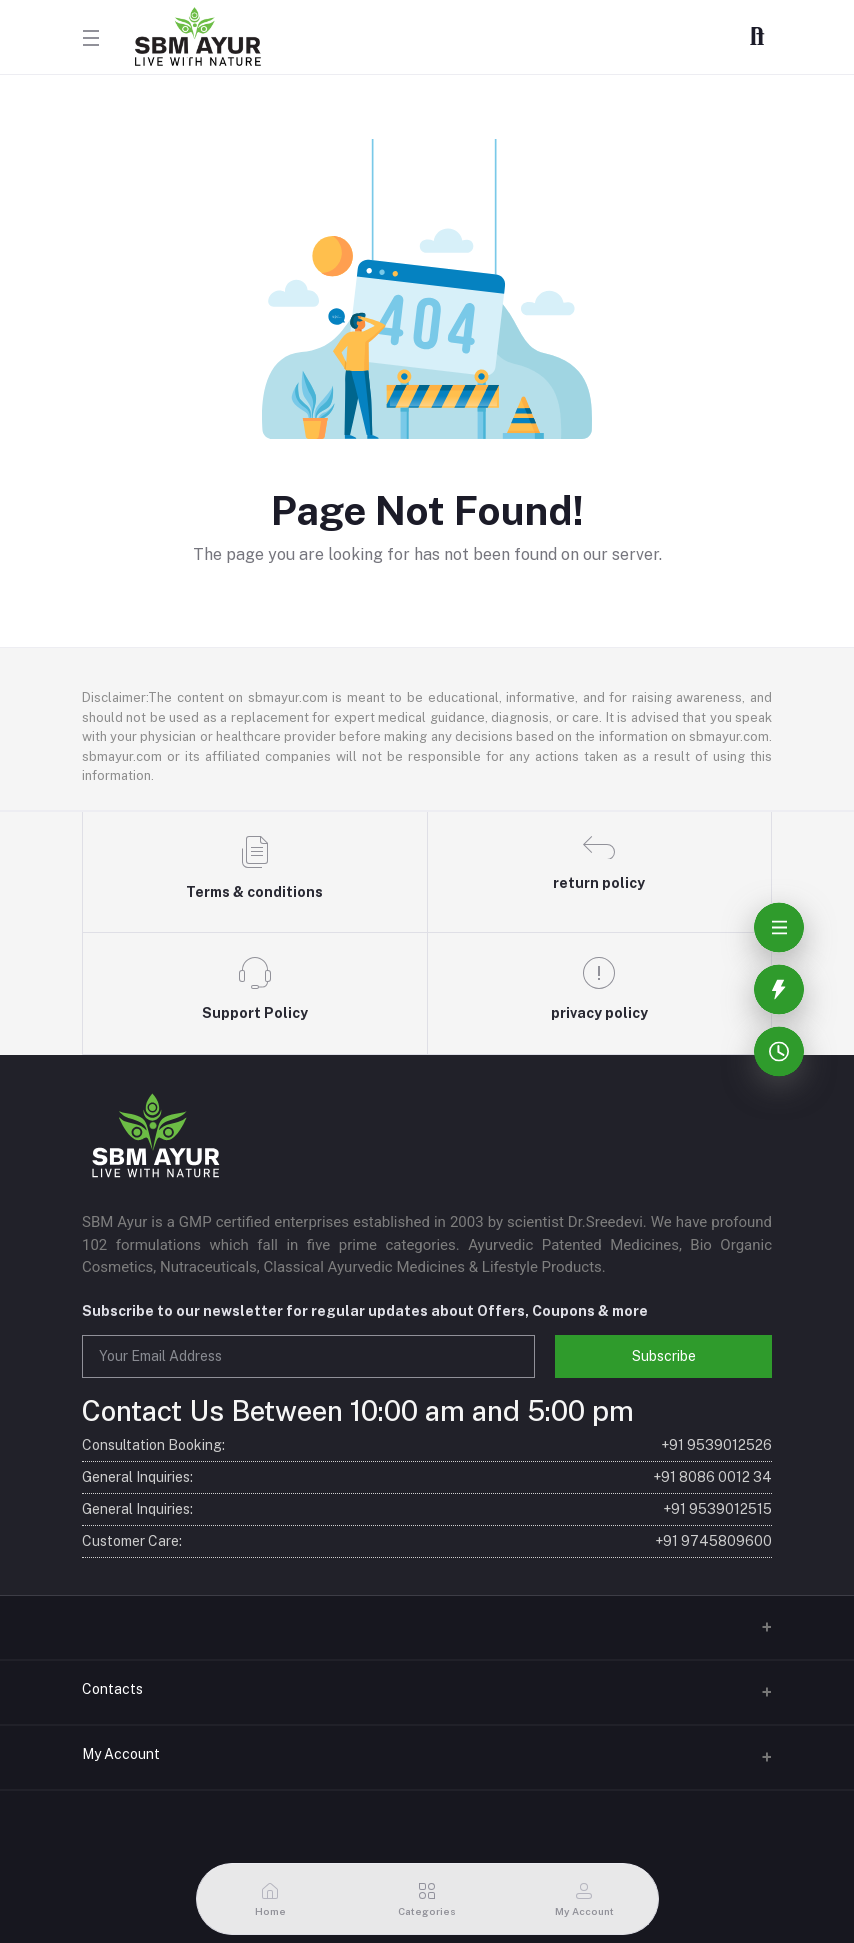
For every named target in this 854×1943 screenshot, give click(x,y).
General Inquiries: (427, 1477)
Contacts (112, 1689)
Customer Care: (427, 1541)
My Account (121, 1754)
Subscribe (664, 1356)
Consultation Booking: (427, 1445)
